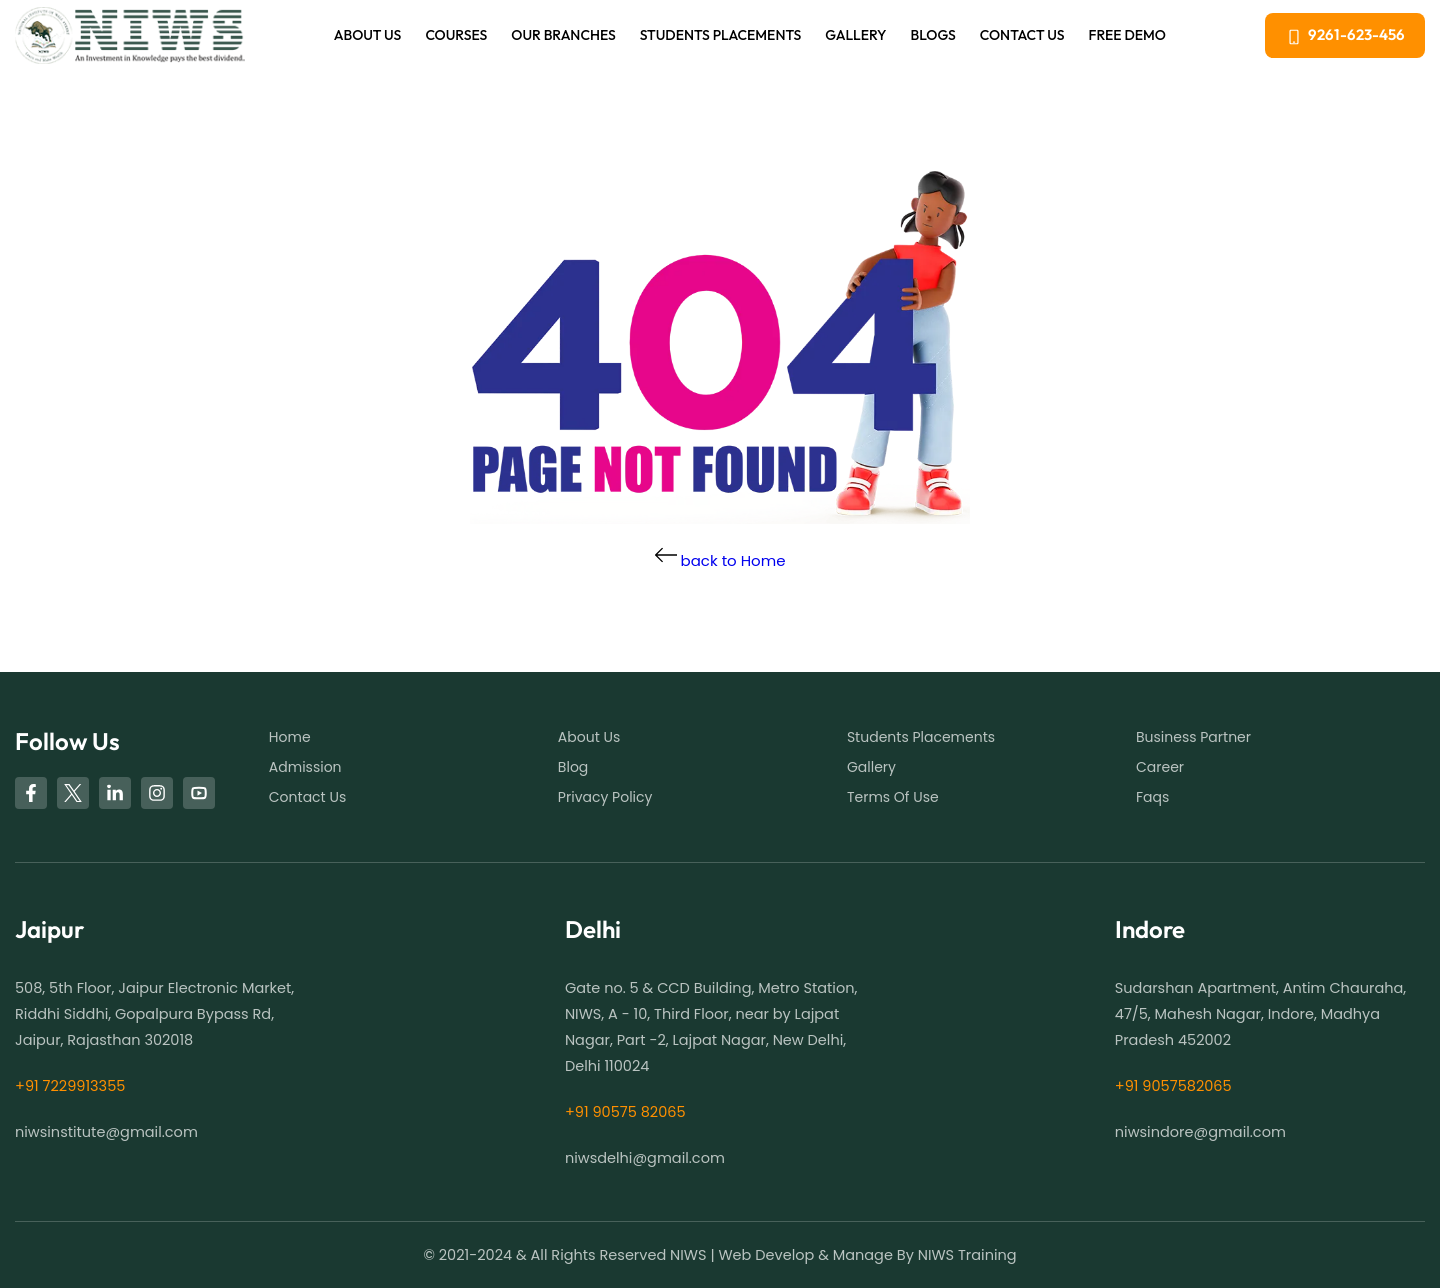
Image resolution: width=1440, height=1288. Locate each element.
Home (290, 737)
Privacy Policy (605, 797)
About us (368, 35)
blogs (933, 35)
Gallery (855, 35)
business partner (1193, 737)
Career (1160, 767)
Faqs (1152, 797)
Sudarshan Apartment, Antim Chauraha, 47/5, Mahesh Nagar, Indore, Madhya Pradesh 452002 (1260, 1014)
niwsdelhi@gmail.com (645, 1158)
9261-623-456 (1345, 35)
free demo (1127, 35)
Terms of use (893, 797)
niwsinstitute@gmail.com (106, 1132)
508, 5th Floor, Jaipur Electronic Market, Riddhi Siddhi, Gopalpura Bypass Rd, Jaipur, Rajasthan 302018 (154, 1014)
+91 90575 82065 (625, 1112)
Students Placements (721, 35)
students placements (921, 737)
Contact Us (1022, 35)
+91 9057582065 (1173, 1086)
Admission (305, 767)
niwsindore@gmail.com (1200, 1132)
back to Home (720, 560)
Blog (573, 767)
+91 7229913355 (70, 1086)
